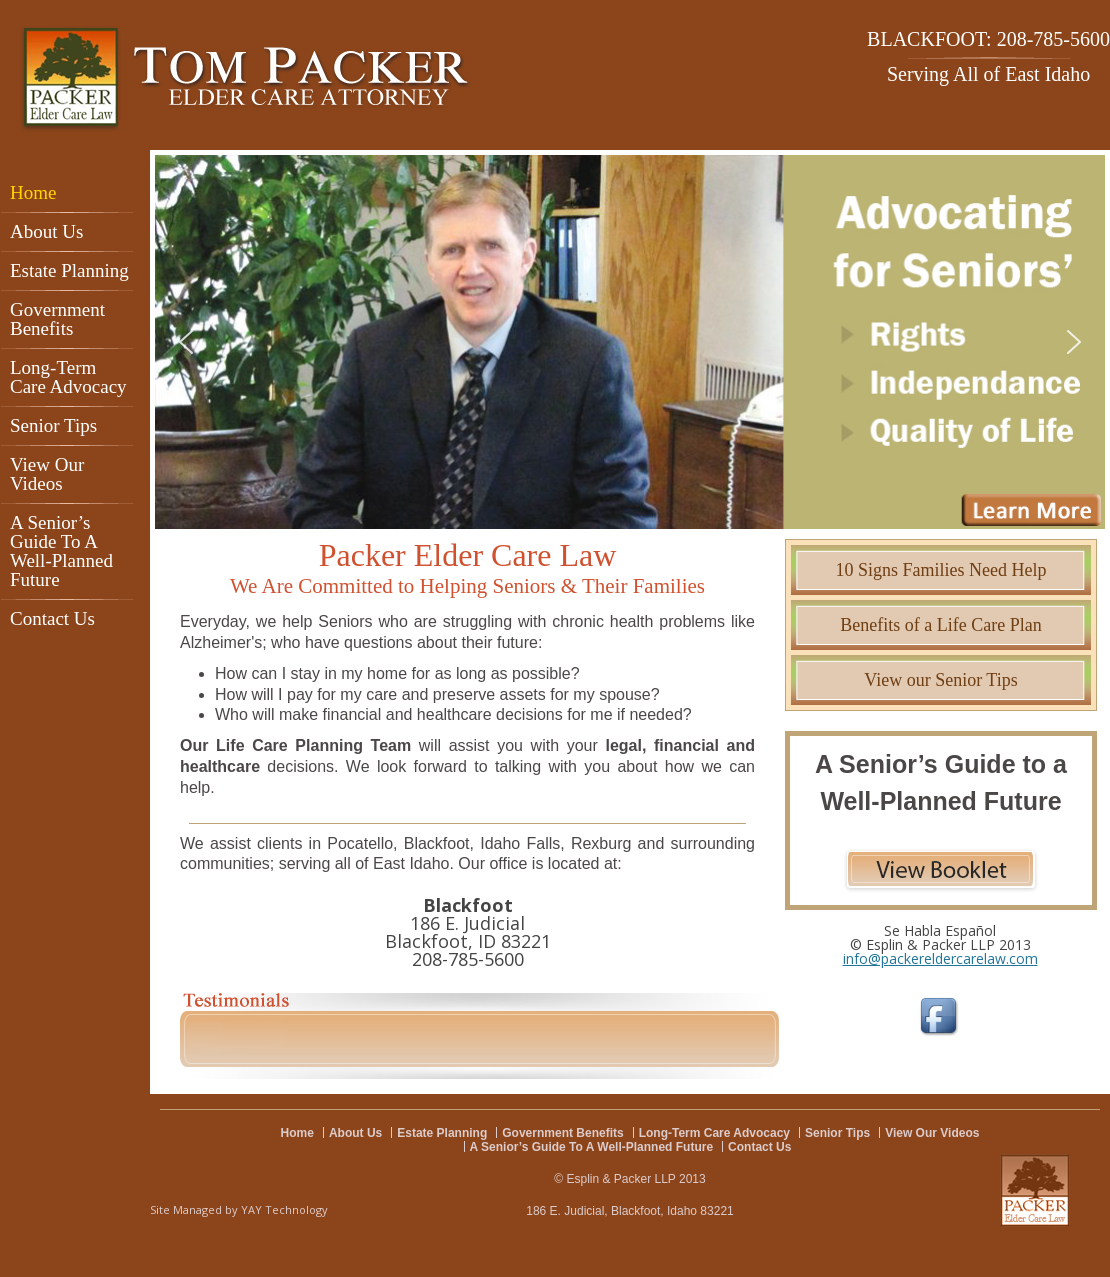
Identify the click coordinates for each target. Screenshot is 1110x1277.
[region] (630, 342)
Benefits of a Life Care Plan (940, 625)
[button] (630, 342)
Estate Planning (69, 270)
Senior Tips (53, 425)
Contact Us (52, 618)
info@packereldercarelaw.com (940, 958)
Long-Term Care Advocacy (68, 377)
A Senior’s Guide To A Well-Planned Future (61, 551)
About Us (46, 231)
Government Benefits (57, 319)
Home (33, 192)
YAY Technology (284, 1209)
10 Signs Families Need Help (941, 570)
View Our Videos (47, 474)
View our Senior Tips (940, 680)
